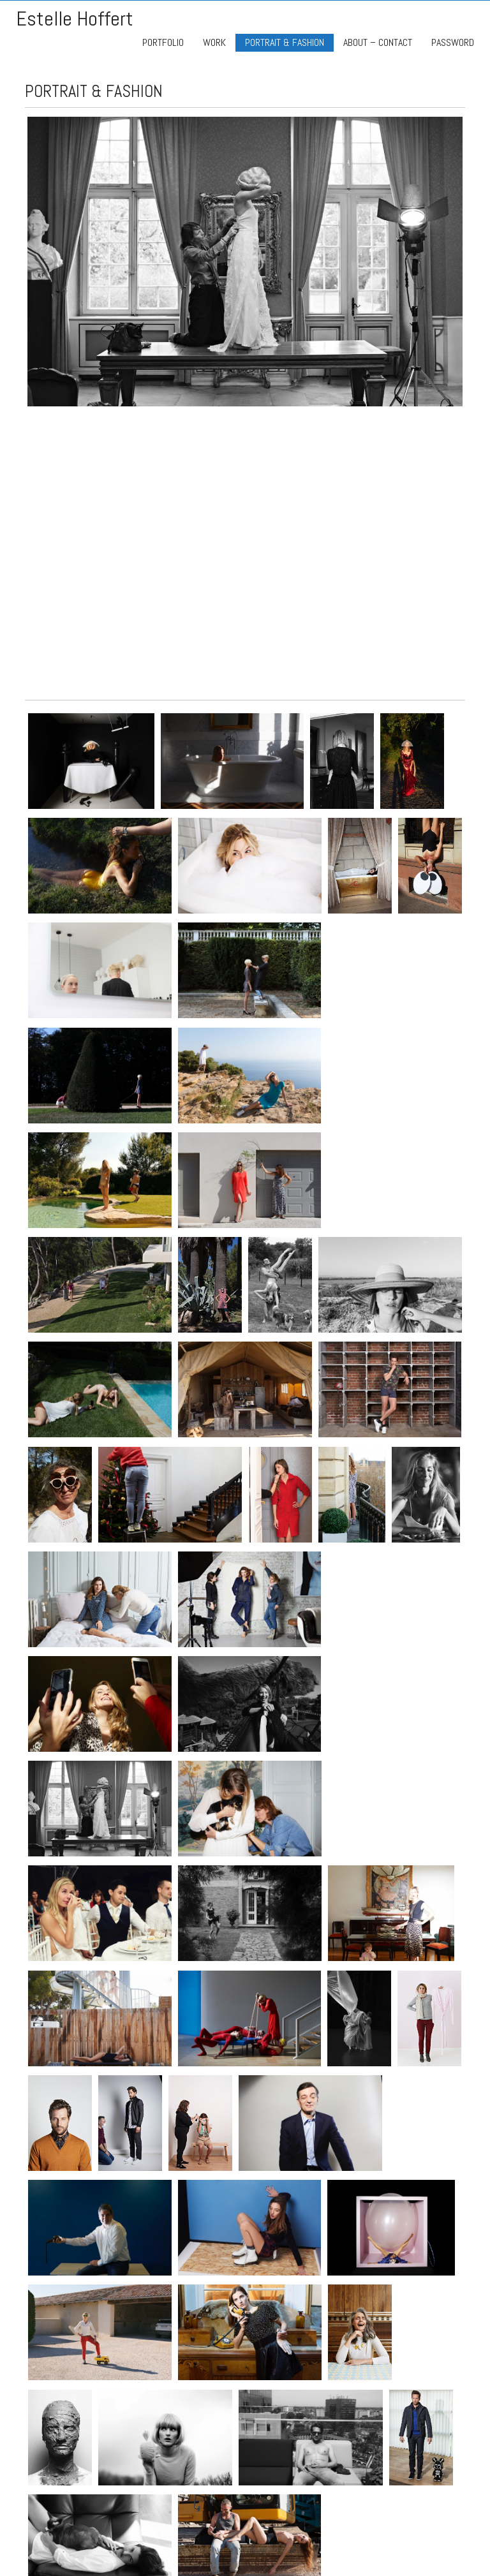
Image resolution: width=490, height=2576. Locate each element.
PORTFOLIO (163, 42)
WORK (214, 42)
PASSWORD (452, 42)
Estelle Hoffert (74, 19)
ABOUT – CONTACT (377, 42)
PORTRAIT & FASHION (284, 42)
